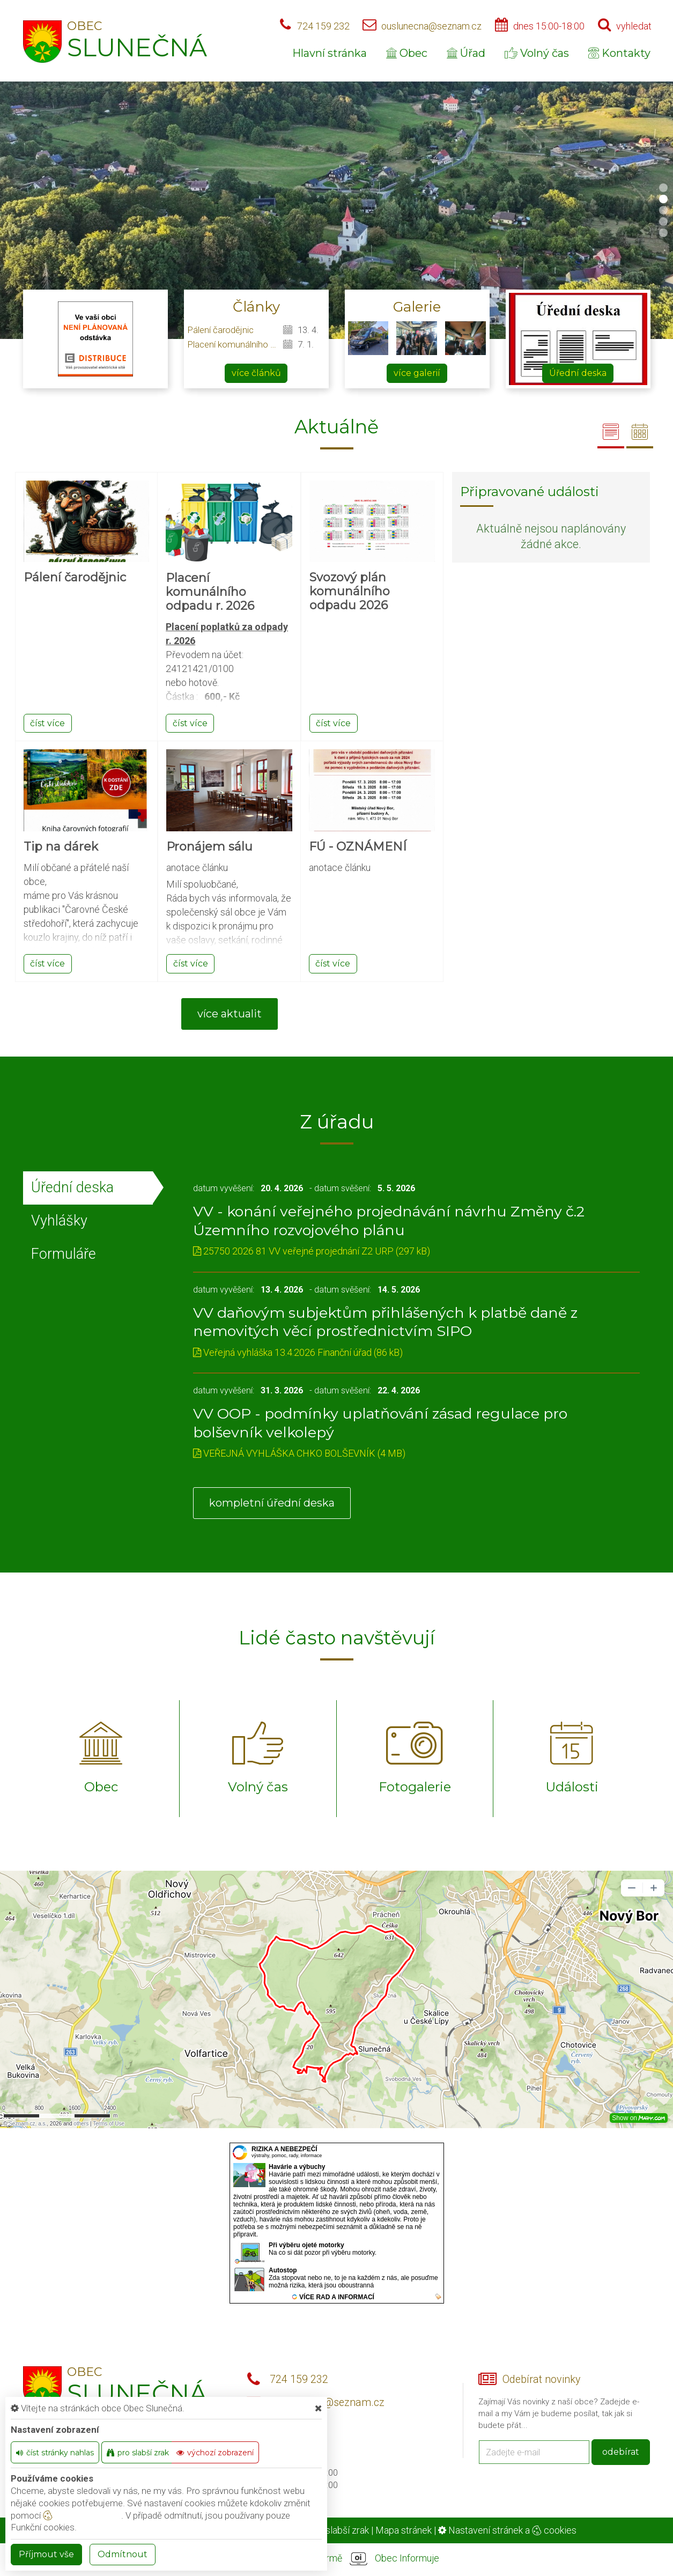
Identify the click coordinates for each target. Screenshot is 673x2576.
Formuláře (63, 1254)
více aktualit (229, 1013)
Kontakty (619, 53)
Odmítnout (122, 2554)
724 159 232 (323, 26)
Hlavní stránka (329, 53)
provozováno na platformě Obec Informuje (337, 2558)
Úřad (466, 53)
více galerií (417, 373)
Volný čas (537, 53)
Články (256, 306)
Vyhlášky (59, 1220)
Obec (406, 53)
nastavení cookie (82, 2515)
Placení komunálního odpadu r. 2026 (232, 344)
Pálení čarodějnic (220, 329)
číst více (47, 723)
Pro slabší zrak (338, 2530)
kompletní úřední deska (272, 1502)
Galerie (417, 306)
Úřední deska (578, 373)
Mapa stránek (403, 2530)
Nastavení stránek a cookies (507, 2530)
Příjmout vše (46, 2554)
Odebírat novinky (541, 2379)
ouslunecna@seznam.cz (431, 26)
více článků (256, 373)
